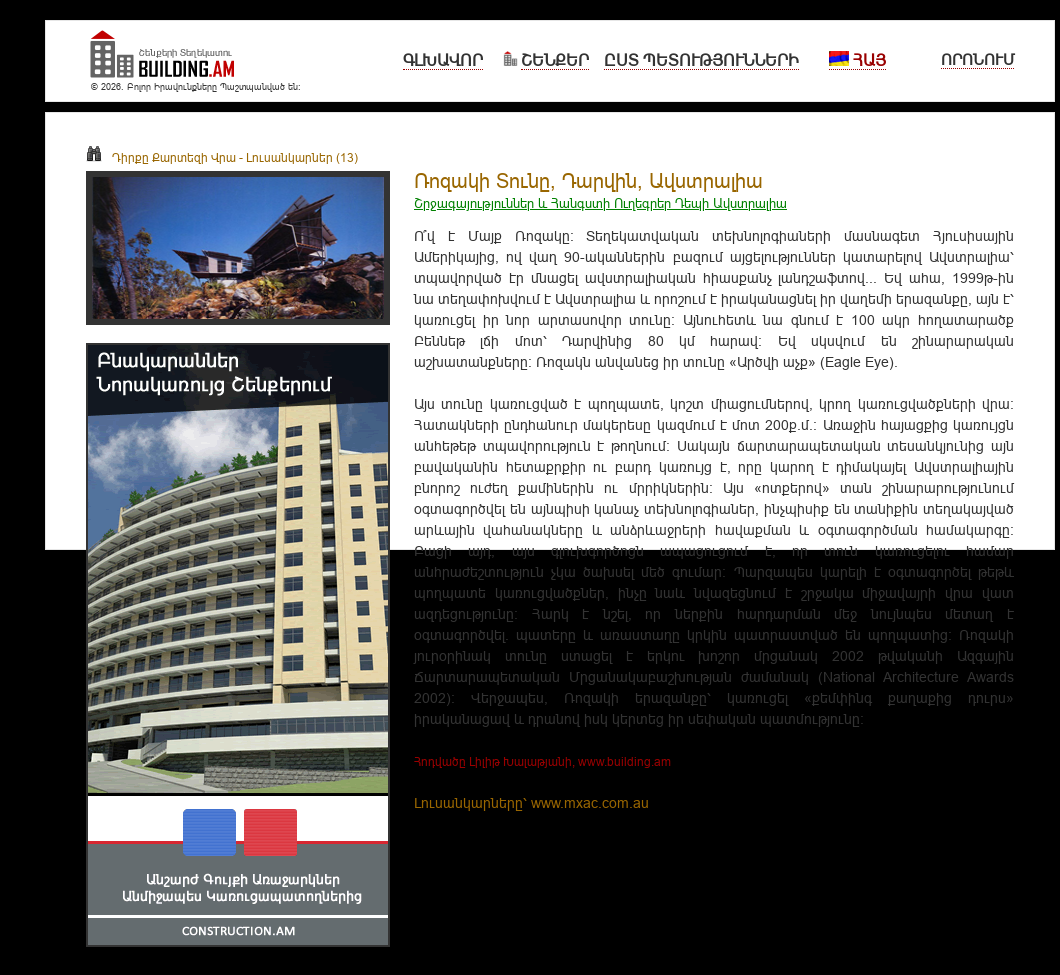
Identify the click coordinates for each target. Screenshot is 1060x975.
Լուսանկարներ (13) (302, 157)
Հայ (857, 60)
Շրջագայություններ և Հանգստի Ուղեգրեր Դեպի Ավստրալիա (600, 203)
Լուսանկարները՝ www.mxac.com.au (531, 803)
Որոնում (977, 59)
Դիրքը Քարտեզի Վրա (161, 157)
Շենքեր (555, 60)
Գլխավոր (443, 60)
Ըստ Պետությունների (701, 60)
